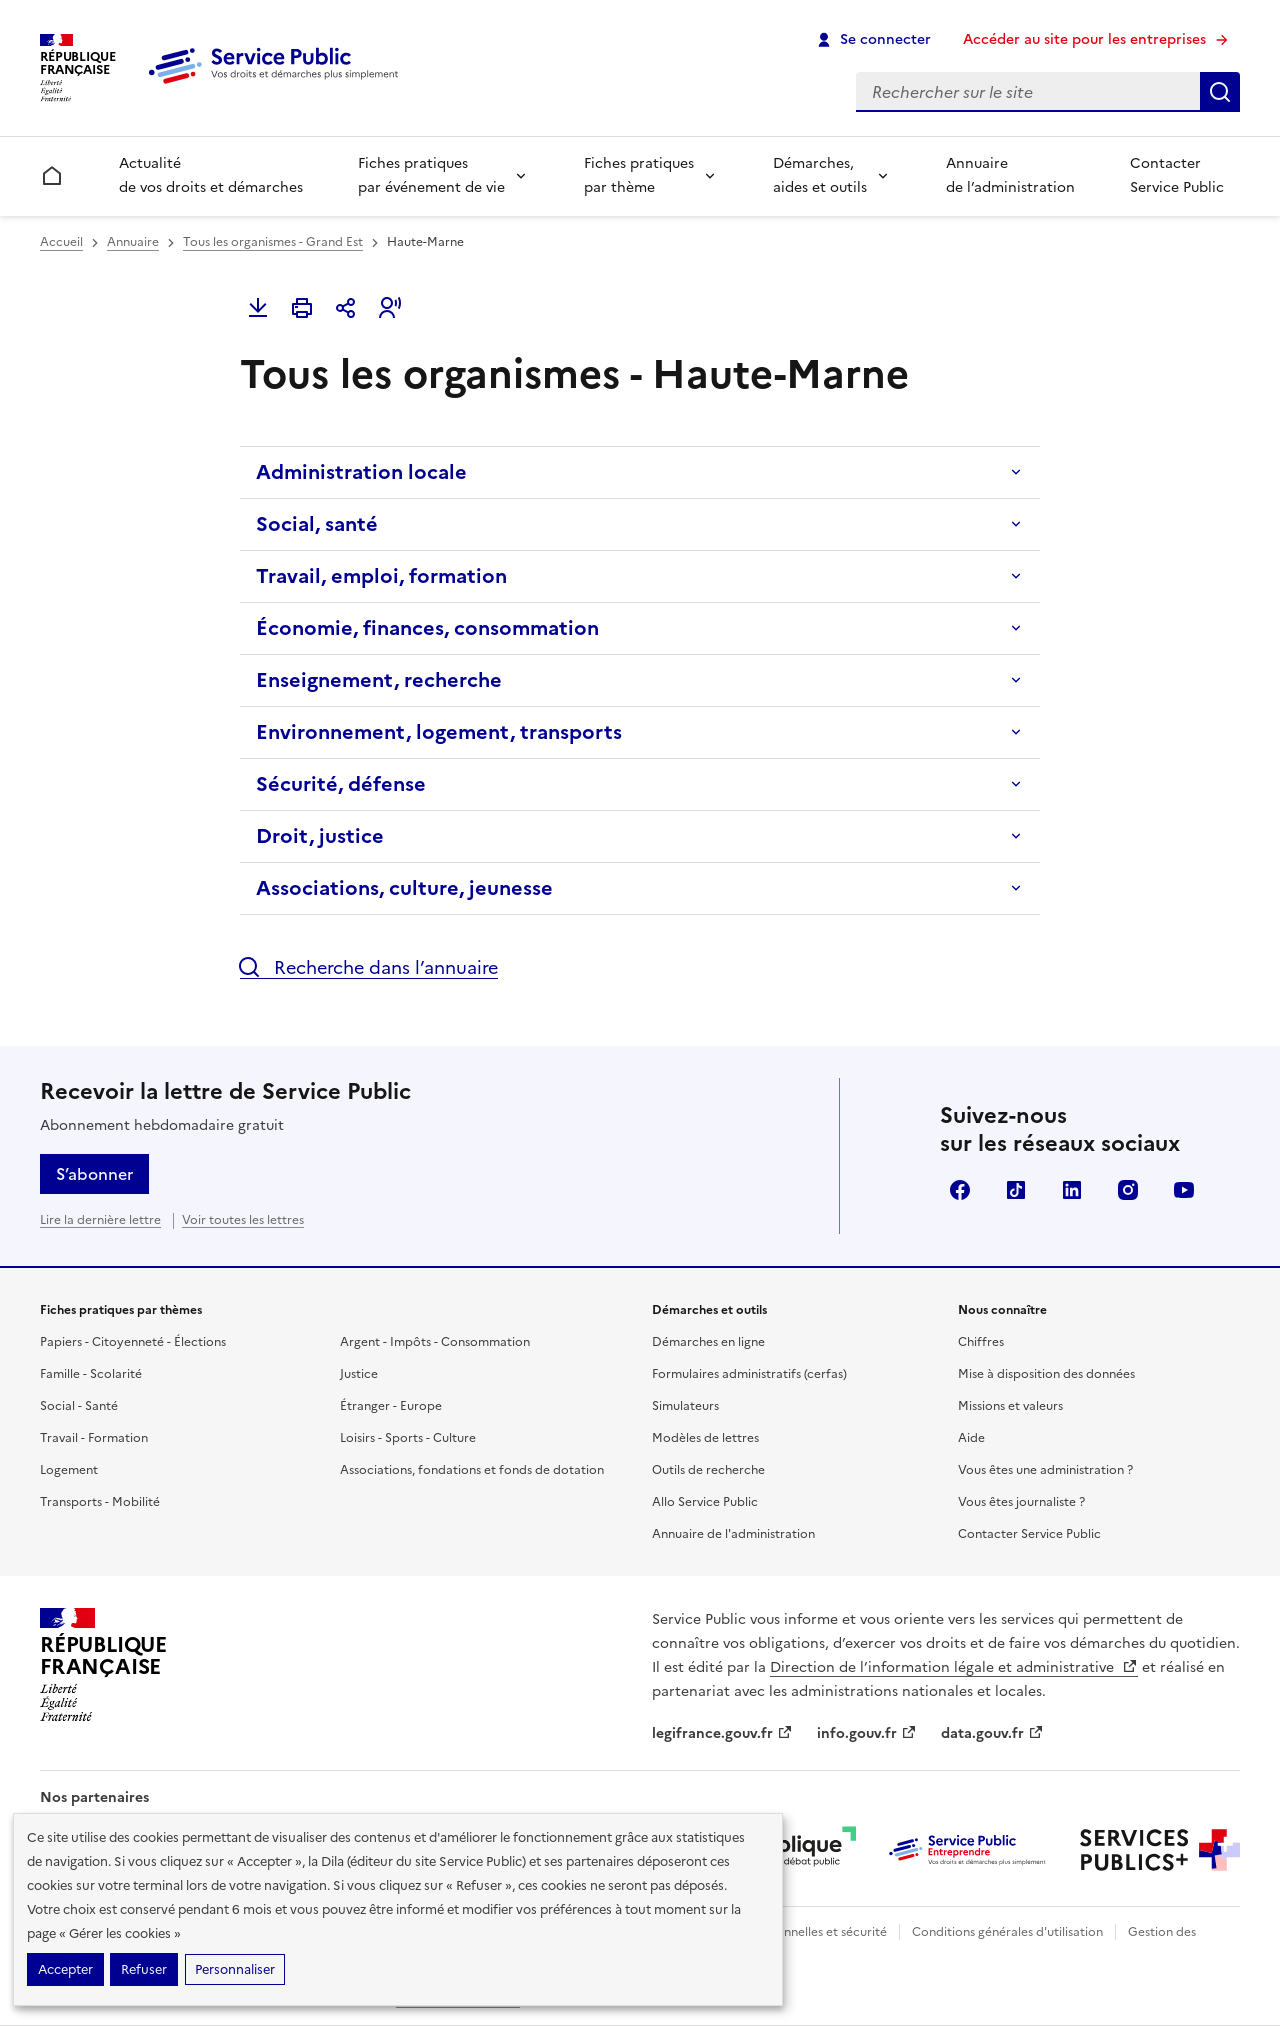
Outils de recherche (708, 1470)
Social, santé (317, 524)
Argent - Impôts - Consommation (435, 1342)
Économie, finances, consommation (427, 628)
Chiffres (981, 1342)
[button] (390, 308)
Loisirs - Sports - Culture (408, 1438)
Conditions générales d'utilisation (1007, 1932)
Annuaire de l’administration (1010, 175)
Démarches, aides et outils (820, 175)
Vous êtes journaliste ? (1021, 1502)
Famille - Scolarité (91, 1374)
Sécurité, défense (341, 784)
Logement (69, 1470)
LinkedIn (1072, 1190)
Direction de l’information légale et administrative (954, 1667)
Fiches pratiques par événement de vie (431, 175)
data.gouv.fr (992, 1733)
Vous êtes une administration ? (1045, 1470)
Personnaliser (235, 1969)
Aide (971, 1438)
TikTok (1016, 1190)
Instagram (1128, 1190)
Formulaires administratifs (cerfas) (749, 1374)
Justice (359, 1374)
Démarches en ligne (708, 1342)
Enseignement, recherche (379, 680)
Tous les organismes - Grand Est (273, 242)
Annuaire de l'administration (733, 1534)
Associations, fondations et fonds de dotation (472, 1470)
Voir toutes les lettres (243, 1220)
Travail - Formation (94, 1438)
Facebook (960, 1190)
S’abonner (94, 1174)
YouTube (1184, 1190)
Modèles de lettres (705, 1438)
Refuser (144, 1969)
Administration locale (361, 472)
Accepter (65, 1969)
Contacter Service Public (1177, 175)
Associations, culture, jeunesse (404, 888)
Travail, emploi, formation (381, 576)
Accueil (61, 242)
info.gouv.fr (867, 1733)
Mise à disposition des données (1046, 1374)
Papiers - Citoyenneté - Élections (133, 1342)
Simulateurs (685, 1406)
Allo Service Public (705, 1502)
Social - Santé (79, 1406)
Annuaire (133, 242)
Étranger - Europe (391, 1406)
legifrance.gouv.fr (722, 1733)
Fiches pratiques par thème (639, 175)
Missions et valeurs (1010, 1406)
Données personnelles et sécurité (792, 1932)
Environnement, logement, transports (439, 732)
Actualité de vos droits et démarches (211, 175)
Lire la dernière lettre (100, 1220)
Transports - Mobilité (100, 1502)
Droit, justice (320, 836)
